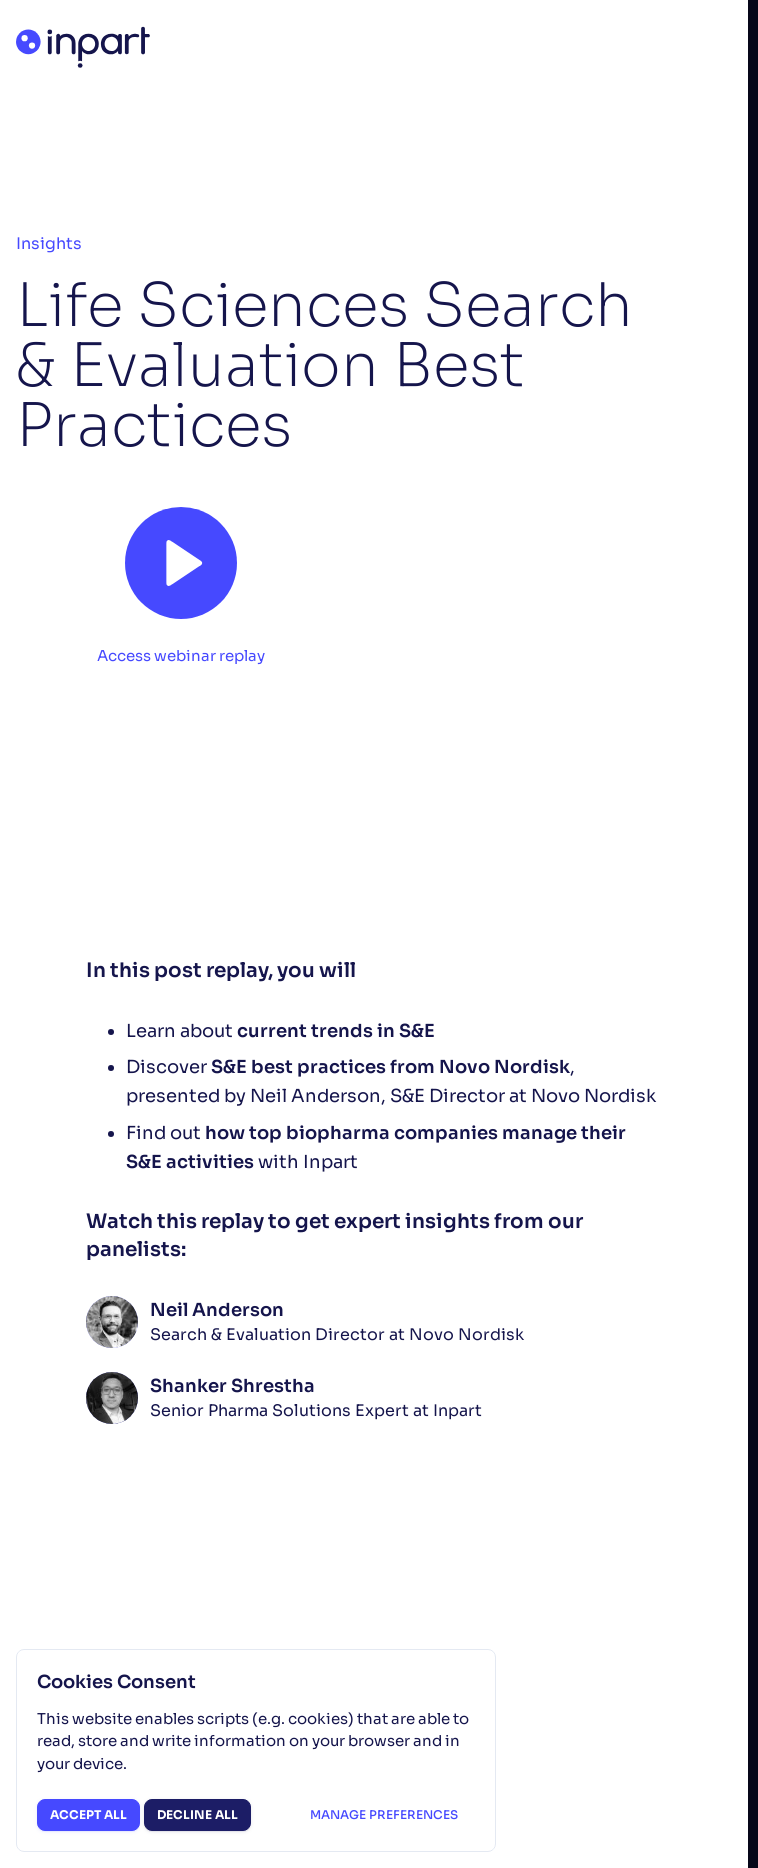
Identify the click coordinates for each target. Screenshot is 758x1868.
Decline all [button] (197, 1814)
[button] (181, 578)
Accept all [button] (88, 1814)
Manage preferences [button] (384, 1814)
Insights (49, 243)
